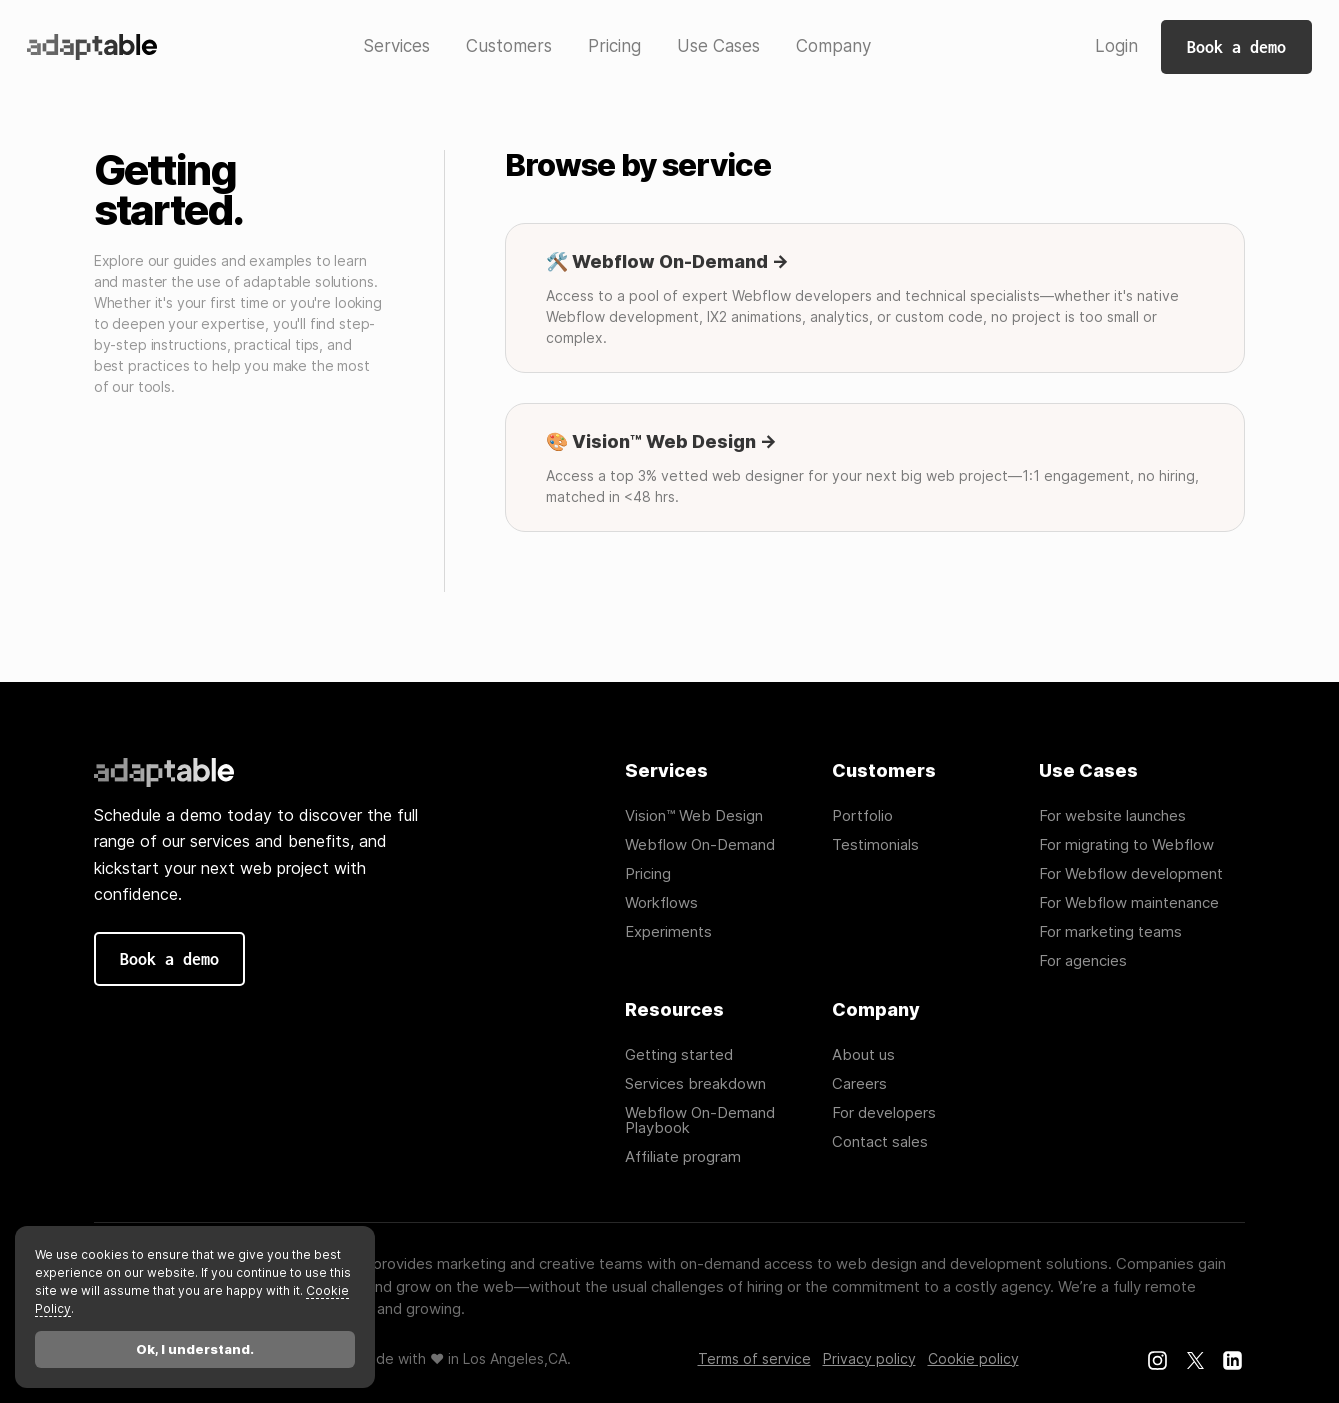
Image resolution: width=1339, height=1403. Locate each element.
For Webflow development (1131, 873)
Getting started (679, 1054)
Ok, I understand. (195, 1349)
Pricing (648, 873)
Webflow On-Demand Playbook (700, 1120)
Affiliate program (683, 1156)
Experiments (668, 931)
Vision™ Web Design (694, 815)
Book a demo (1236, 47)
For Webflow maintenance (1129, 902)
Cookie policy (973, 1359)
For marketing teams (1110, 931)
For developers (884, 1112)
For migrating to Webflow (1126, 844)
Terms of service (754, 1359)
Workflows (661, 902)
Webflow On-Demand (700, 844)
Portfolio (862, 815)
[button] (396, 47)
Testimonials (875, 844)
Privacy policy (869, 1359)
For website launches (1112, 815)
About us (863, 1054)
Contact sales (880, 1141)
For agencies (1083, 960)
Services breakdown (695, 1083)
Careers (859, 1083)
